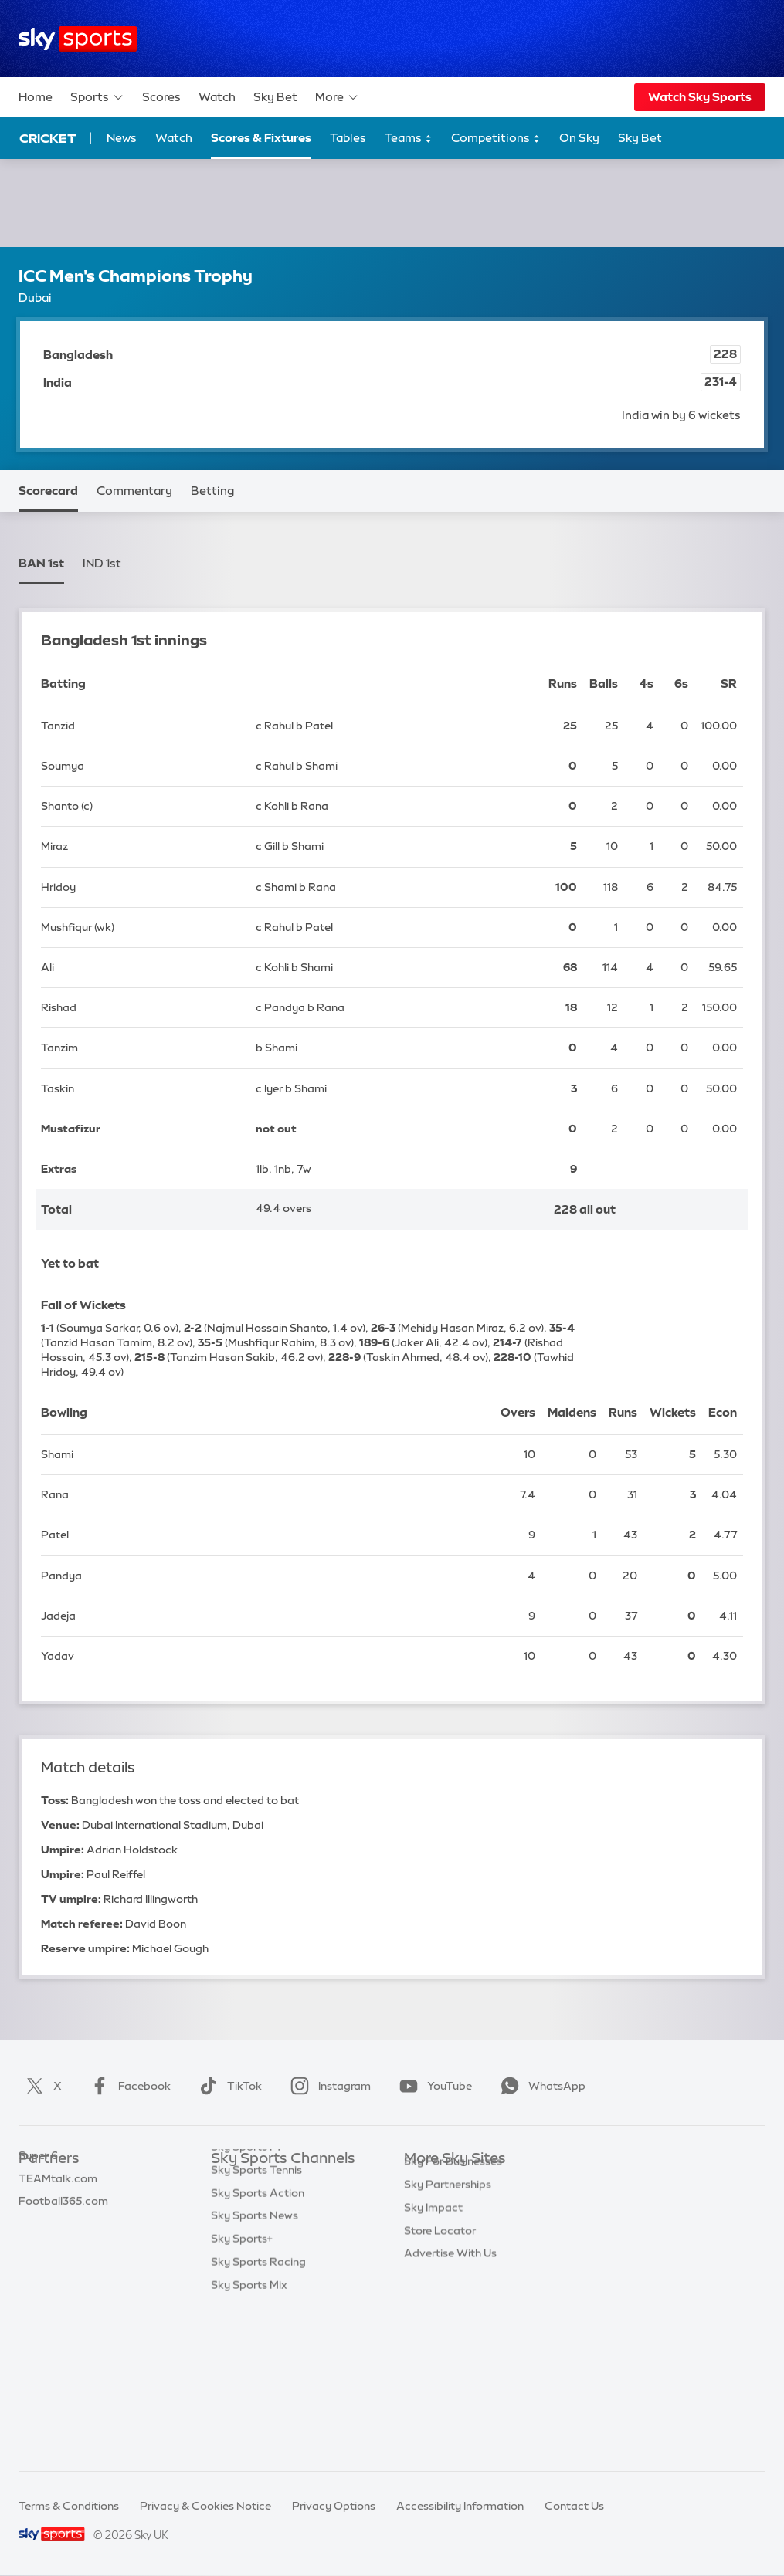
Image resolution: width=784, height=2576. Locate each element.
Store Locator (440, 2343)
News (122, 138)
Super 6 (38, 2205)
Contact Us (574, 2505)
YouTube (432, 2086)
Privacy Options (333, 2505)
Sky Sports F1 (245, 2297)
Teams (409, 138)
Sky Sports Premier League (280, 2205)
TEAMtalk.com (58, 2228)
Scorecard (48, 490)
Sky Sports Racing (258, 2412)
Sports (97, 97)
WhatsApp (539, 2086)
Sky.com (427, 2182)
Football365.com (63, 2251)
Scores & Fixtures (261, 138)
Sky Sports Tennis (256, 2320)
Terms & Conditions (69, 2505)
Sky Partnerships (447, 2297)
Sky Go (422, 2228)
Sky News (429, 2205)
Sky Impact (433, 2320)
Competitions (496, 138)
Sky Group (430, 2251)
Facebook (127, 2086)
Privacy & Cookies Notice (205, 2505)
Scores (161, 97)
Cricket (47, 138)
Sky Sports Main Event (268, 2182)
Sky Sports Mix (249, 2435)
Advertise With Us (450, 2366)
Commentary (134, 490)
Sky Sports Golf (251, 2274)
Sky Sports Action (257, 2343)
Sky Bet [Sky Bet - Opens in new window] (640, 138)
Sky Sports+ (242, 2389)
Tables (348, 138)
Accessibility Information (460, 2505)
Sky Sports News (254, 2366)
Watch (217, 97)
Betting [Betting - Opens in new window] (212, 490)
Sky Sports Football (262, 2228)
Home (36, 97)
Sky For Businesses (453, 2274)
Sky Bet (275, 97)
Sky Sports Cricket (259, 2251)
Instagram (327, 2086)
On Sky (579, 138)
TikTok (227, 2086)
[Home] (78, 39)
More (337, 97)
